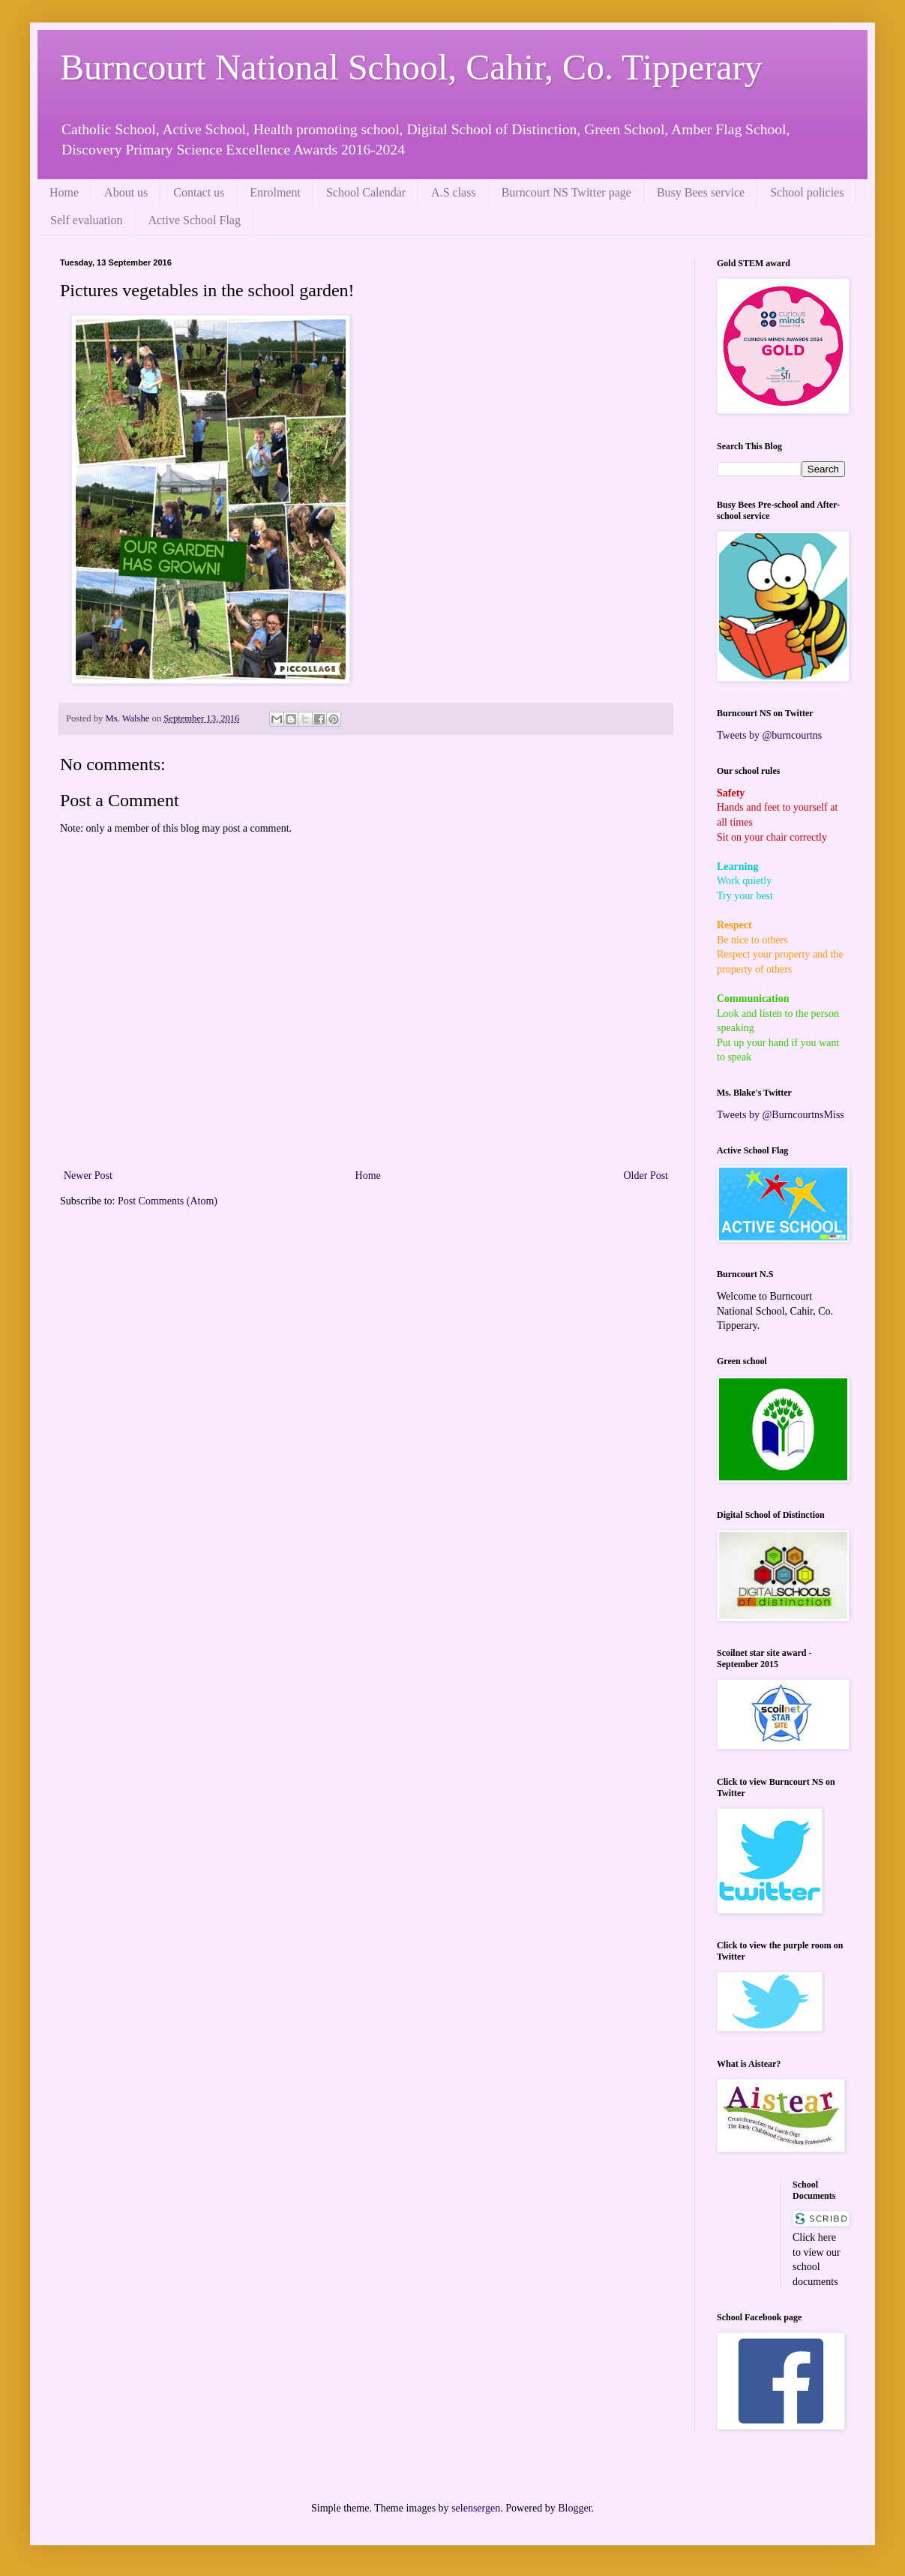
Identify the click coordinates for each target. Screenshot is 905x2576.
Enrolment (275, 192)
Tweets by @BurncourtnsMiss (780, 1114)
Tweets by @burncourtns (769, 735)
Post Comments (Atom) (167, 1201)
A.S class (453, 192)
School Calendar (366, 192)
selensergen (475, 2508)
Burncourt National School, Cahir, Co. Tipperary (411, 67)
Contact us (198, 192)
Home (64, 192)
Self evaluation (86, 220)
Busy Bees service (701, 192)
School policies (807, 192)
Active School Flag (194, 220)
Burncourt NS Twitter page (566, 192)
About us (126, 192)
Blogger (574, 2508)
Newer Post (88, 1175)
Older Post (646, 1175)
